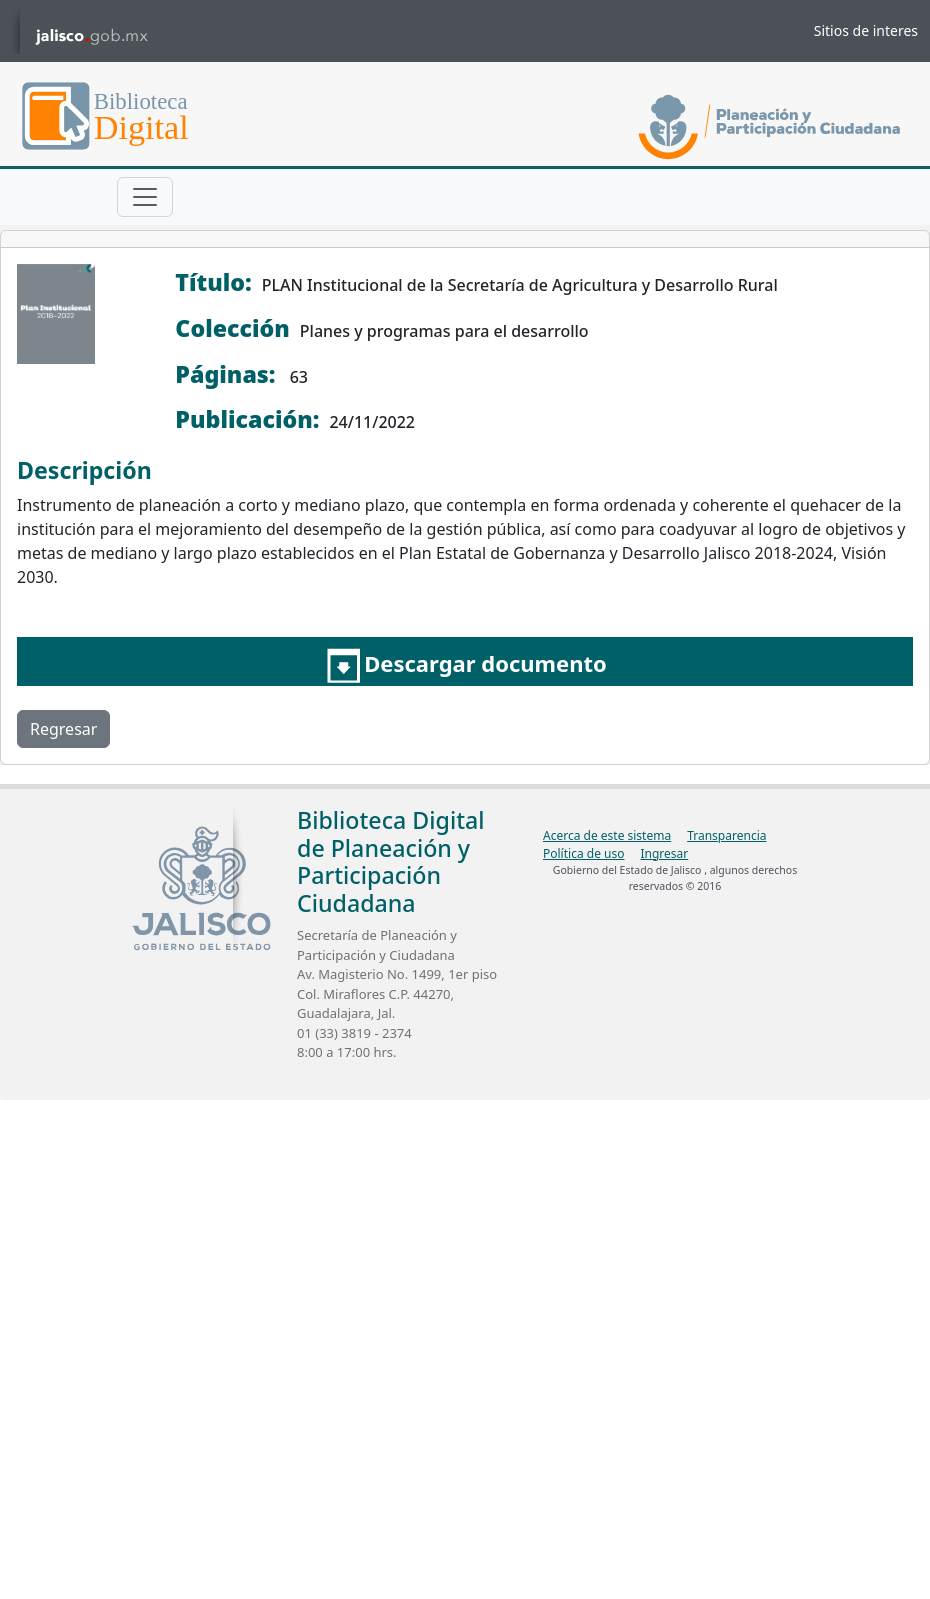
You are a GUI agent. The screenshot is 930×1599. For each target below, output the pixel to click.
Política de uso (583, 853)
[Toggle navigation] (145, 197)
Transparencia (726, 835)
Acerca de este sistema (607, 835)
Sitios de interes (866, 30)
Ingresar (664, 853)
